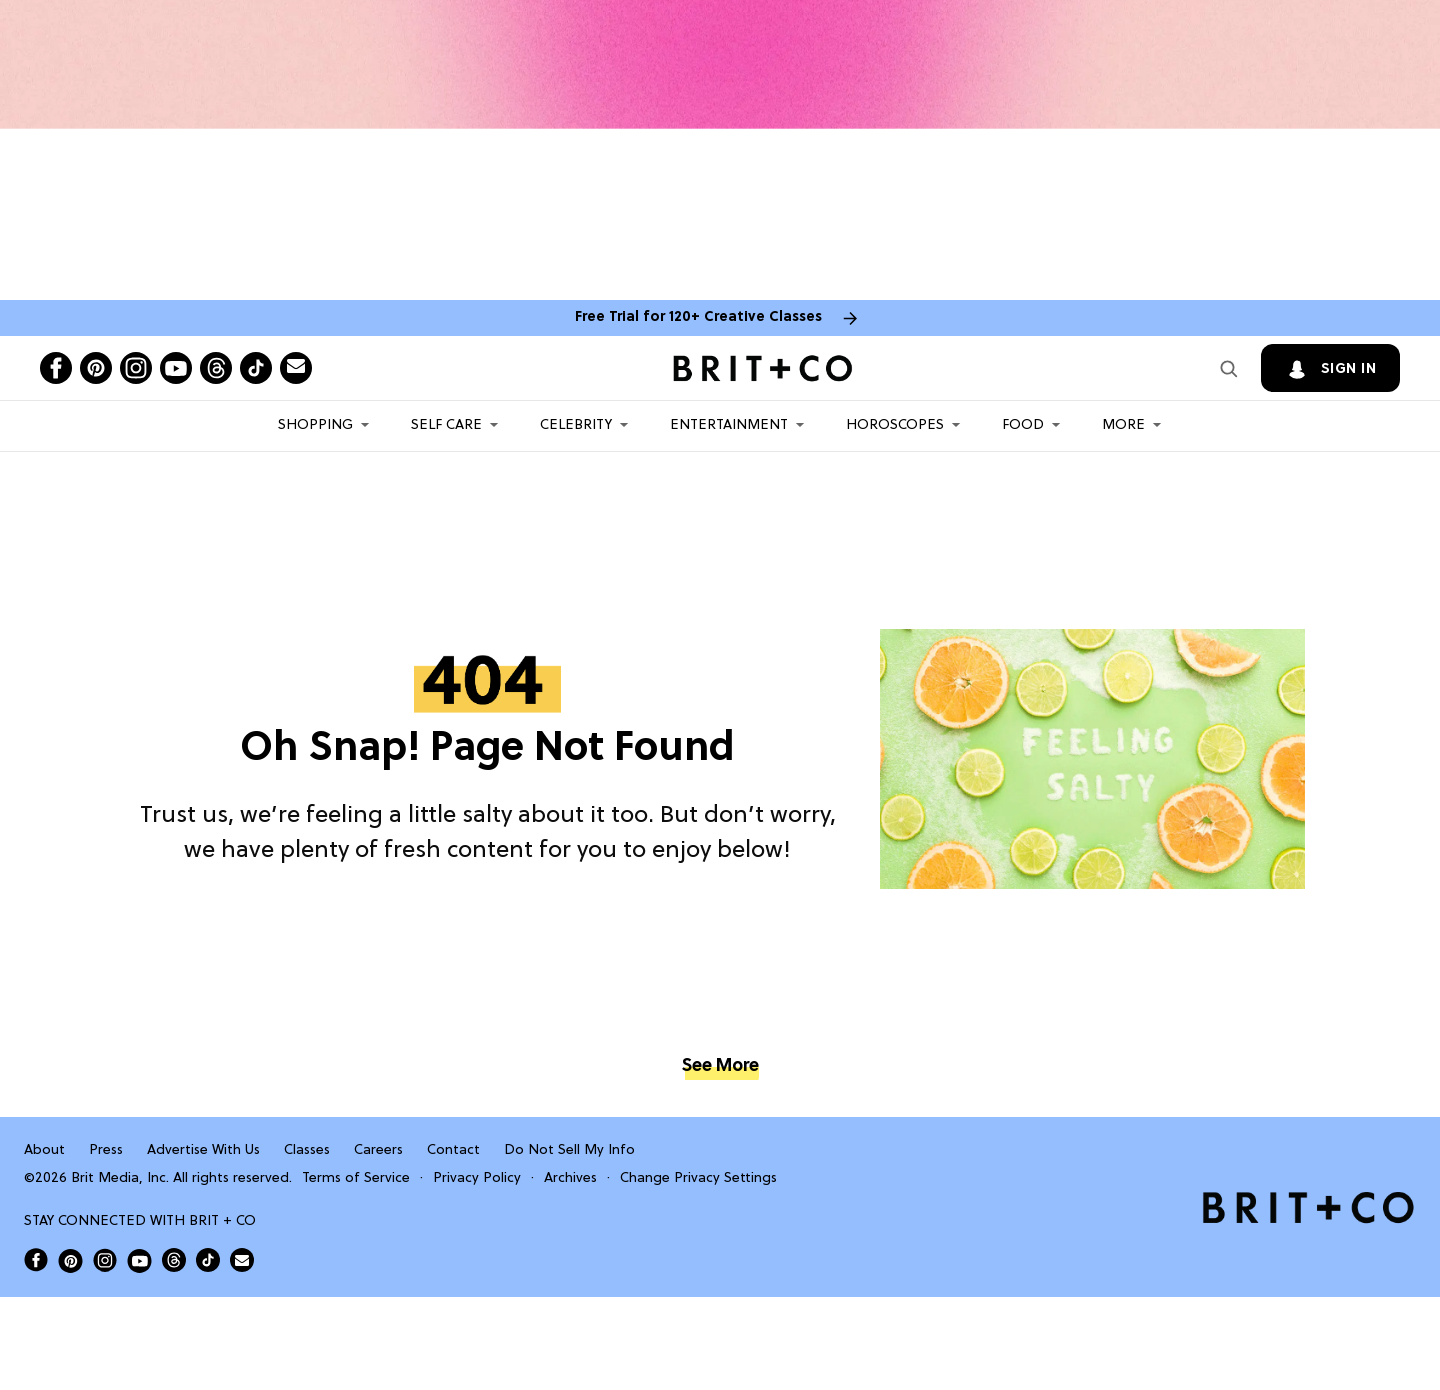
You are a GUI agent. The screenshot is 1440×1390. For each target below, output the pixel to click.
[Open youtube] (176, 368)
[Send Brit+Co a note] (296, 368)
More (1123, 425)
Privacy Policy (477, 1178)
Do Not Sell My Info (569, 1150)
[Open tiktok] (256, 368)
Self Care (446, 425)
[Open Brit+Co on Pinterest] (70, 1260)
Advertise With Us (203, 1150)
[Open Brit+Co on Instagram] (105, 1260)
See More (720, 1066)
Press (106, 1150)
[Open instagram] (136, 368)
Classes (307, 1150)
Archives (570, 1178)
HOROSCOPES (895, 425)
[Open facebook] (56, 368)
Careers (378, 1150)
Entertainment (729, 425)
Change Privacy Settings (698, 1178)
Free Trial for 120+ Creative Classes (698, 317)
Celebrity (576, 425)
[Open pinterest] (96, 368)
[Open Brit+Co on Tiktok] (208, 1260)
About (44, 1150)
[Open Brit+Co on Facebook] (36, 1260)
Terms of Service (356, 1178)
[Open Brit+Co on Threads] (174, 1260)
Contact (453, 1150)
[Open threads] (216, 368)
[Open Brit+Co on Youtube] (139, 1260)
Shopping (315, 425)
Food (1023, 425)
